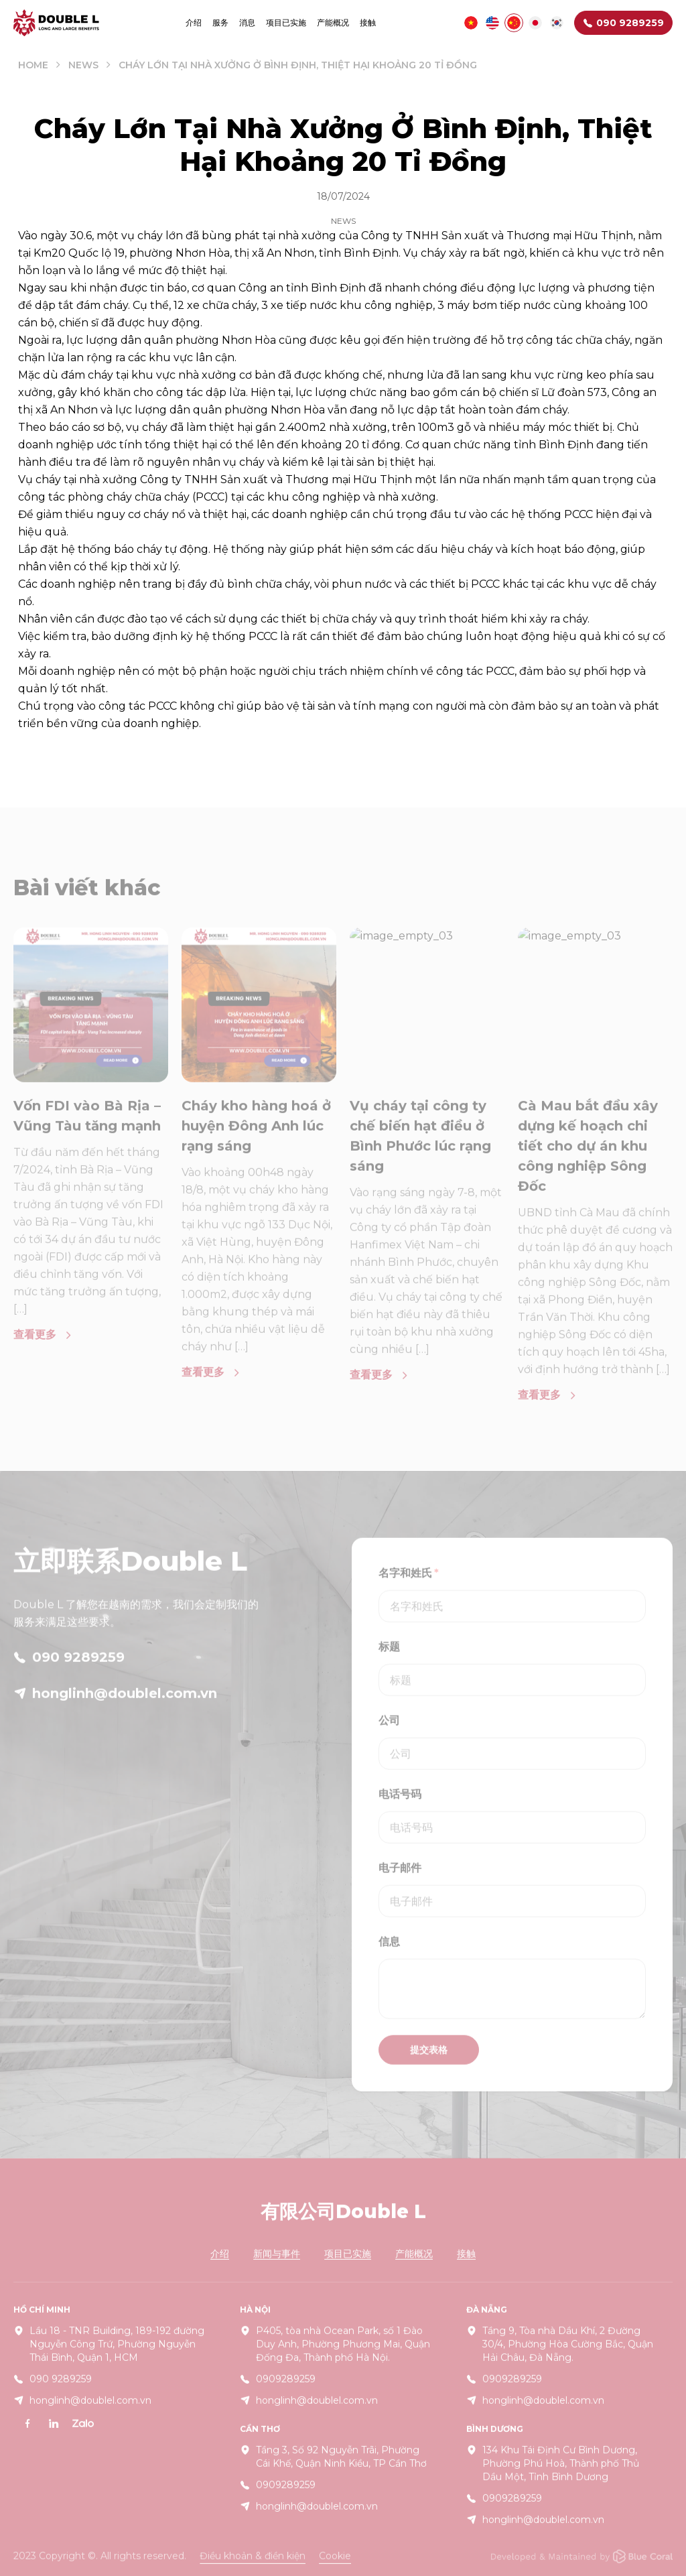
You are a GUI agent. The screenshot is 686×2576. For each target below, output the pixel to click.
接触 (368, 22)
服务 (220, 22)
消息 (247, 22)
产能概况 (333, 22)
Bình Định (338, 287)
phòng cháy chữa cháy (129, 497)
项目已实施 (286, 22)
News (83, 65)
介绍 (194, 22)
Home (33, 65)
